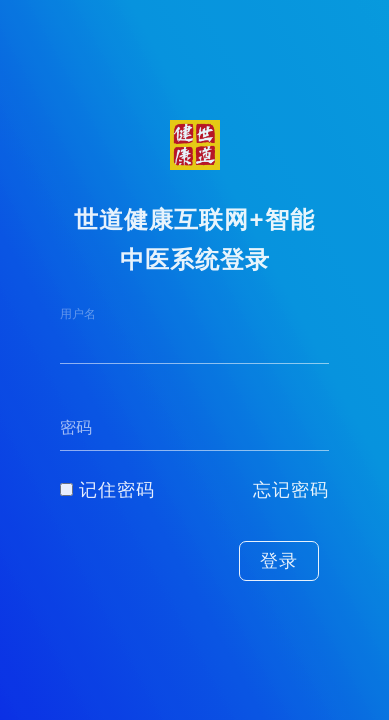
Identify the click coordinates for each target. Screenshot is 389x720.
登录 (279, 561)
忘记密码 (291, 490)
